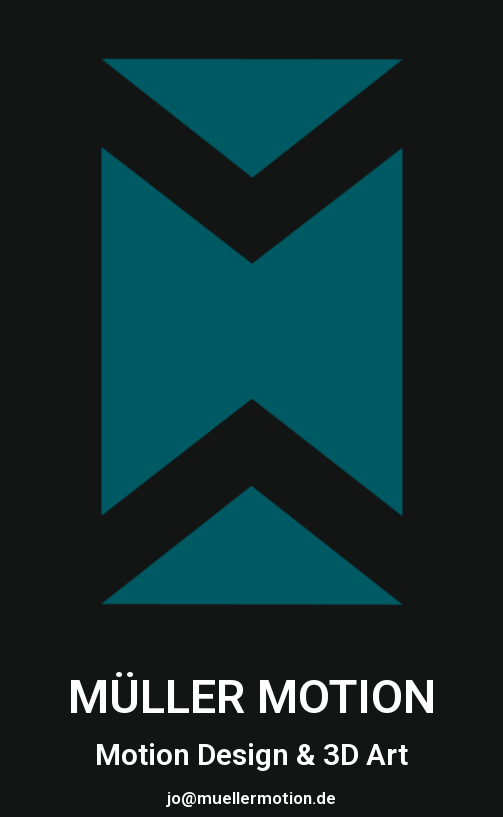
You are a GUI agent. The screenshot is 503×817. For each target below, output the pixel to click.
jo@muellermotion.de (251, 798)
